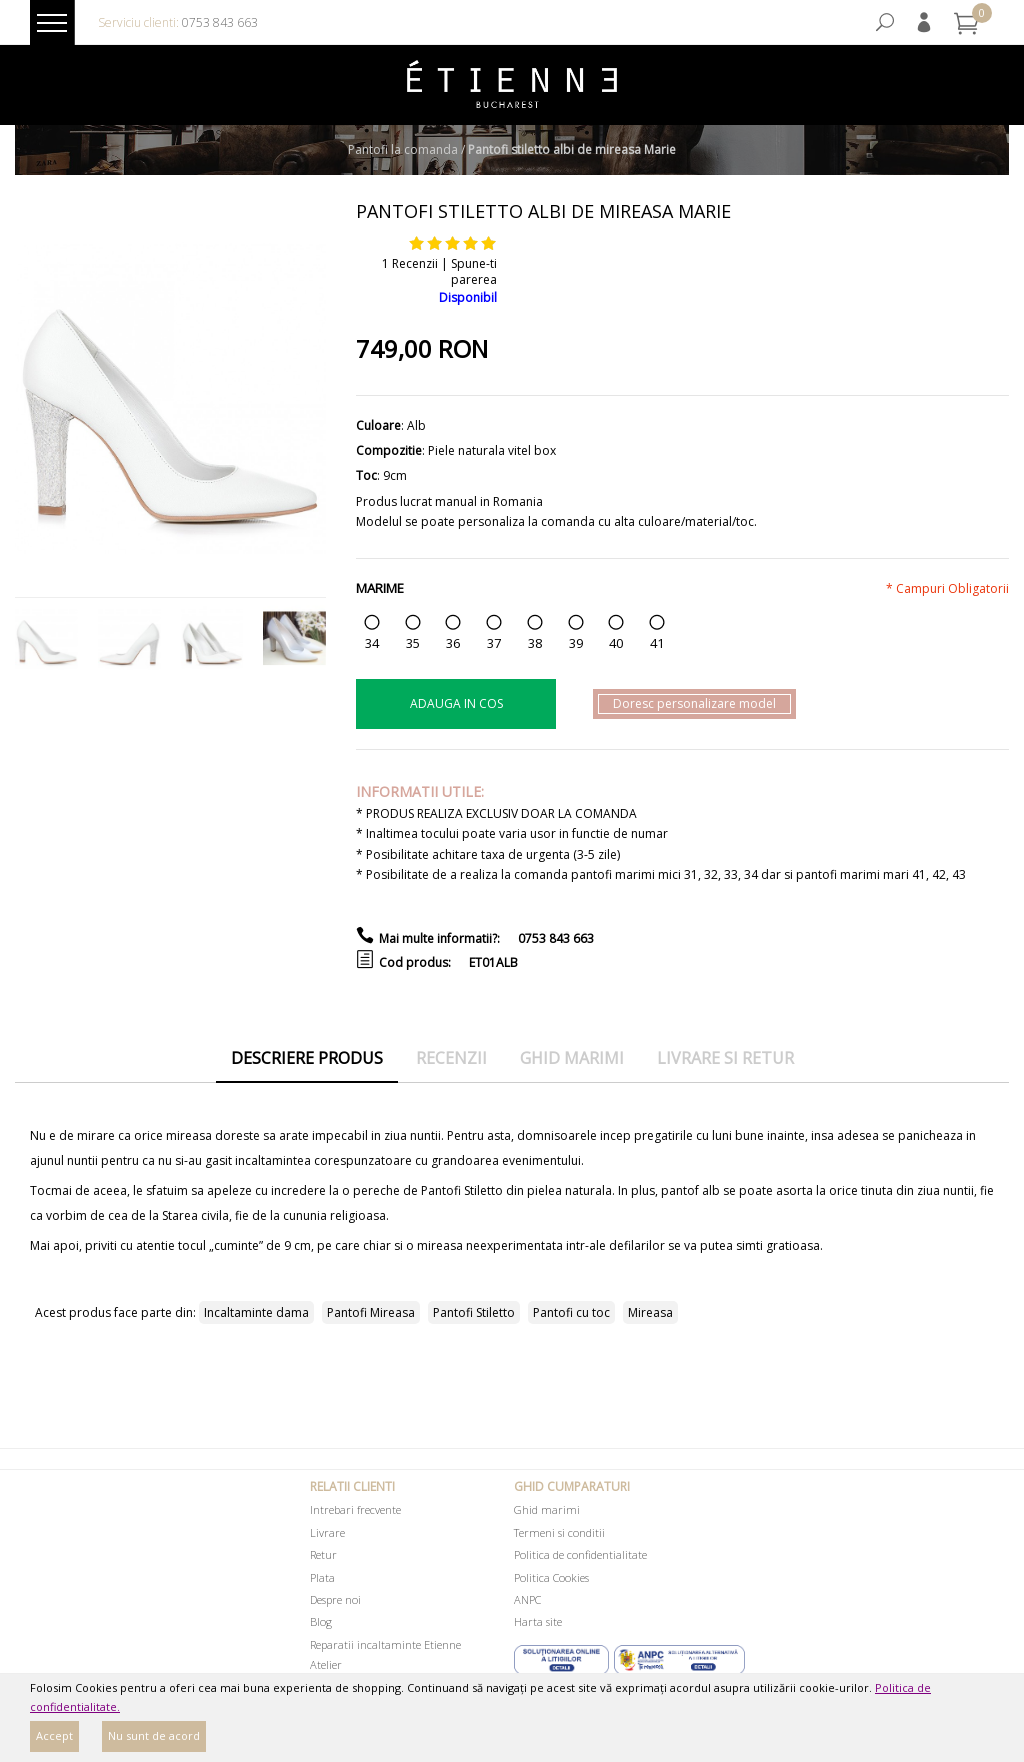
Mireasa (650, 1312)
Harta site (538, 1621)
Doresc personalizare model (694, 703)
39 (576, 643)
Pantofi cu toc (571, 1312)
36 (453, 643)
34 (372, 643)
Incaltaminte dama (256, 1312)
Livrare (327, 1532)
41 (657, 643)
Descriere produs (307, 1058)
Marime (380, 588)
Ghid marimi (572, 1058)
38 (535, 643)
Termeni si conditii (559, 1532)
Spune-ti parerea (474, 271)
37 (494, 643)
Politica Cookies (551, 1577)
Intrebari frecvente (355, 1509)
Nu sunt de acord (154, 1735)
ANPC (527, 1599)
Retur (323, 1554)
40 (616, 643)
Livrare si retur (725, 1058)
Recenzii (451, 1058)
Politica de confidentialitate (580, 1554)
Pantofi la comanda (403, 149)
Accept (54, 1735)
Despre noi (335, 1599)
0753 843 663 (220, 22)
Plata (322, 1577)
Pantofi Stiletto (474, 1312)
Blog (321, 1621)
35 (413, 643)
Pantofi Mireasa (371, 1312)
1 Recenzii (410, 263)
